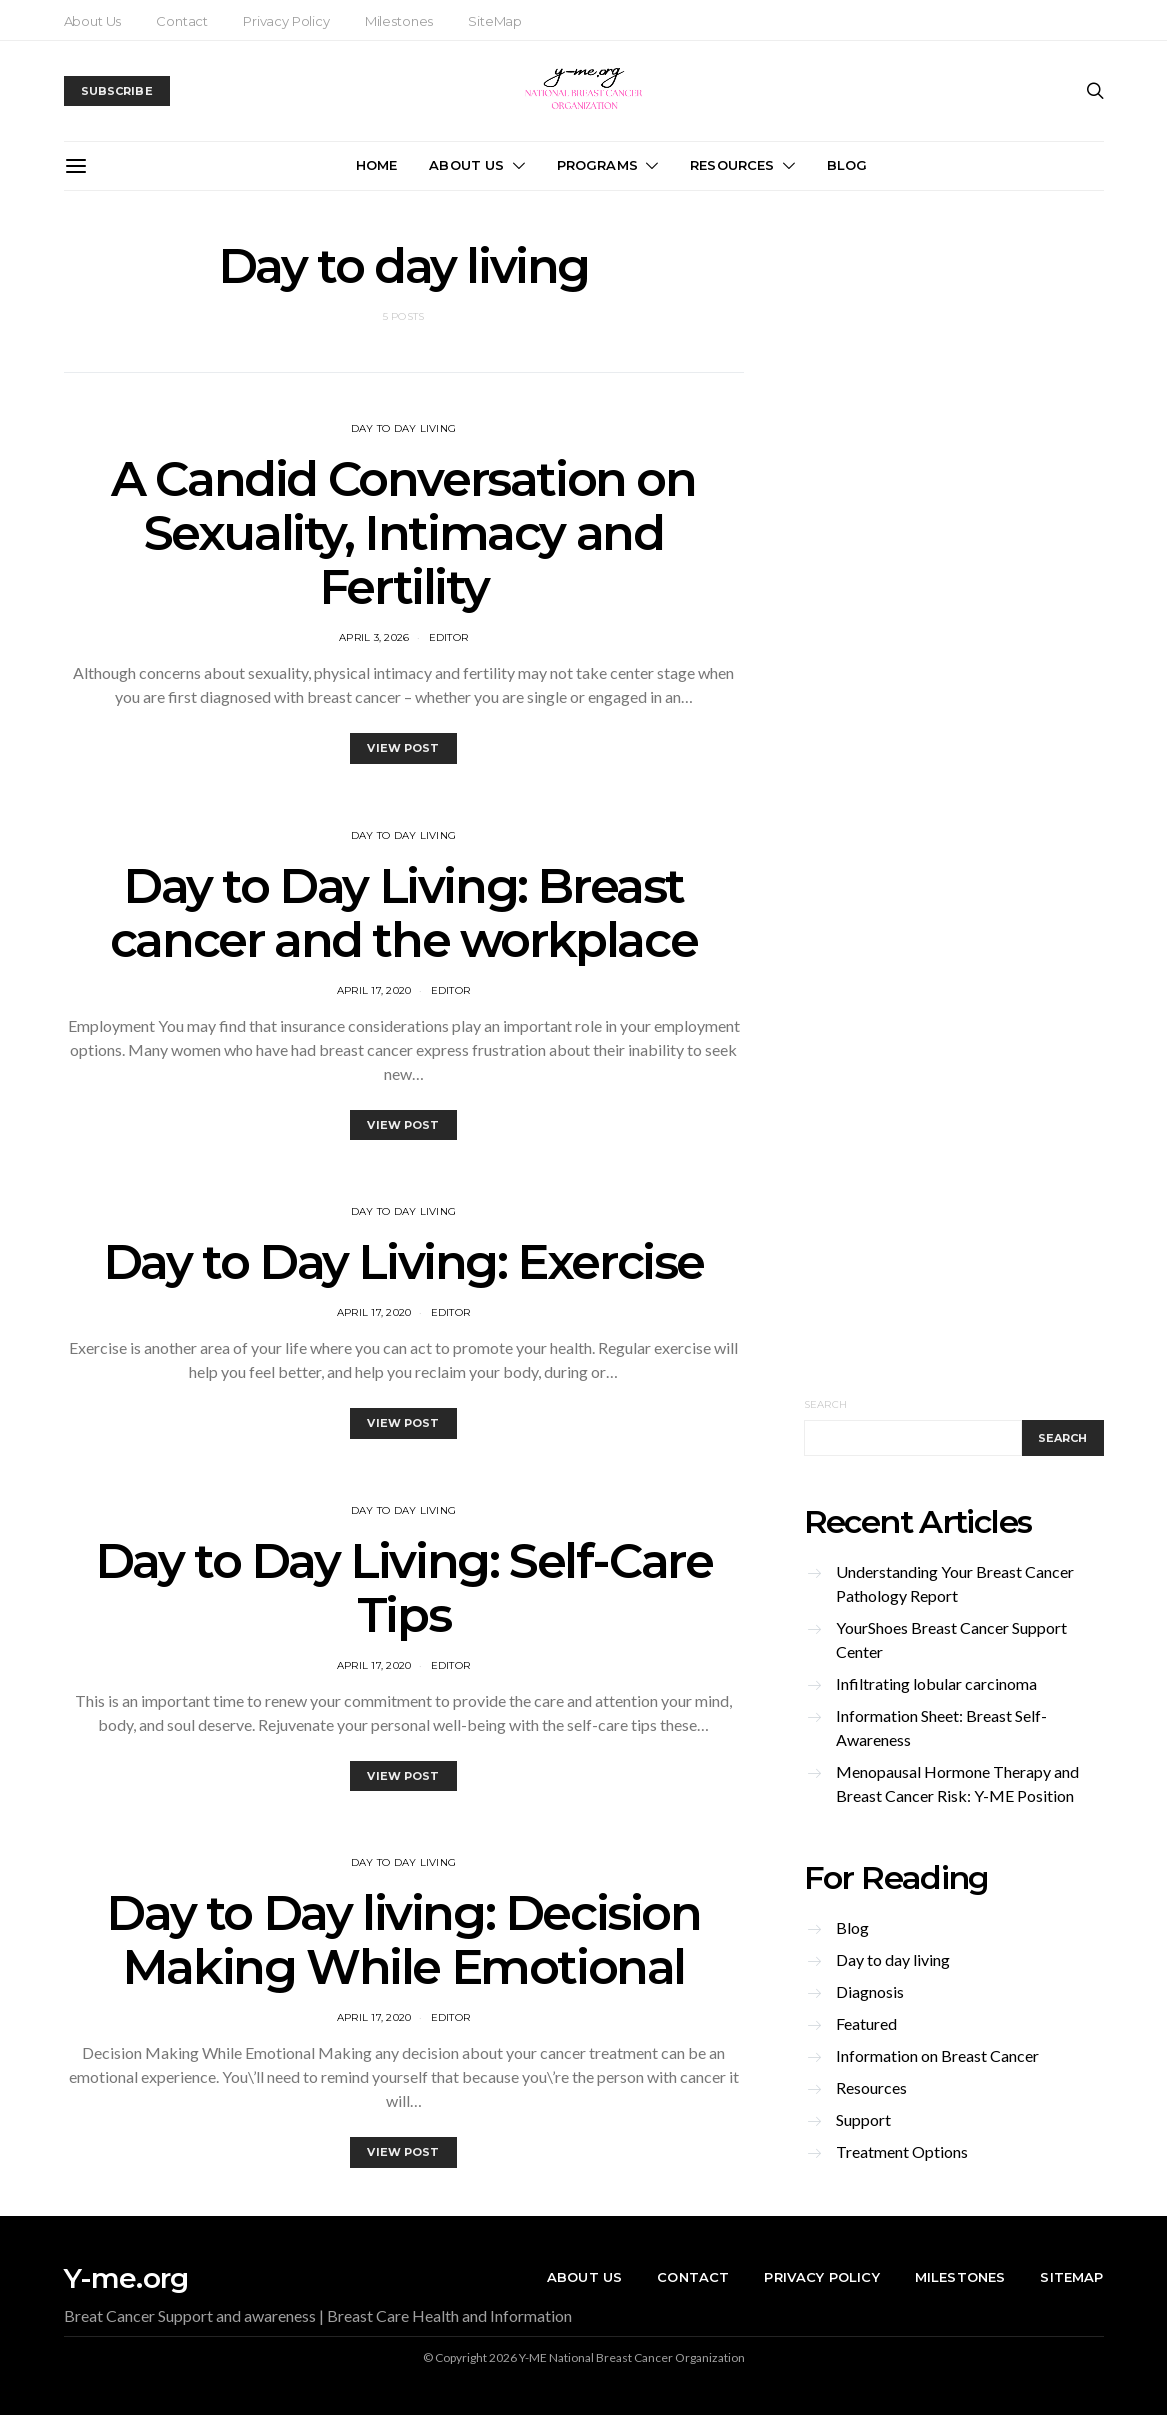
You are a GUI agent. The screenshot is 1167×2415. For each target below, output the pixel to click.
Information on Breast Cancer (937, 2055)
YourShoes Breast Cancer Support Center (951, 1639)
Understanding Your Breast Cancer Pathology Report (955, 1583)
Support (863, 2119)
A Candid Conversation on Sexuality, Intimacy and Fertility (403, 533)
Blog (847, 165)
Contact (182, 21)
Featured (866, 2023)
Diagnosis (870, 1991)
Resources (732, 165)
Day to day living (403, 428)
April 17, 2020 (374, 990)
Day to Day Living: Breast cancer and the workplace (403, 913)
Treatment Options (902, 2151)
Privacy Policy (286, 21)
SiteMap (495, 21)
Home (377, 165)
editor (449, 637)
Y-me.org (126, 2278)
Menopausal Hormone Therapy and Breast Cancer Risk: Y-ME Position (957, 1783)
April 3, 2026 (374, 637)
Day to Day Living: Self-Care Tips (404, 1588)
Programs (597, 165)
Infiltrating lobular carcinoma (936, 1683)
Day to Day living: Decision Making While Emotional (403, 1940)
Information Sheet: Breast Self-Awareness (941, 1727)
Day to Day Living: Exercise (403, 1262)
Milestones (399, 21)
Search (826, 1404)
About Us (93, 21)
